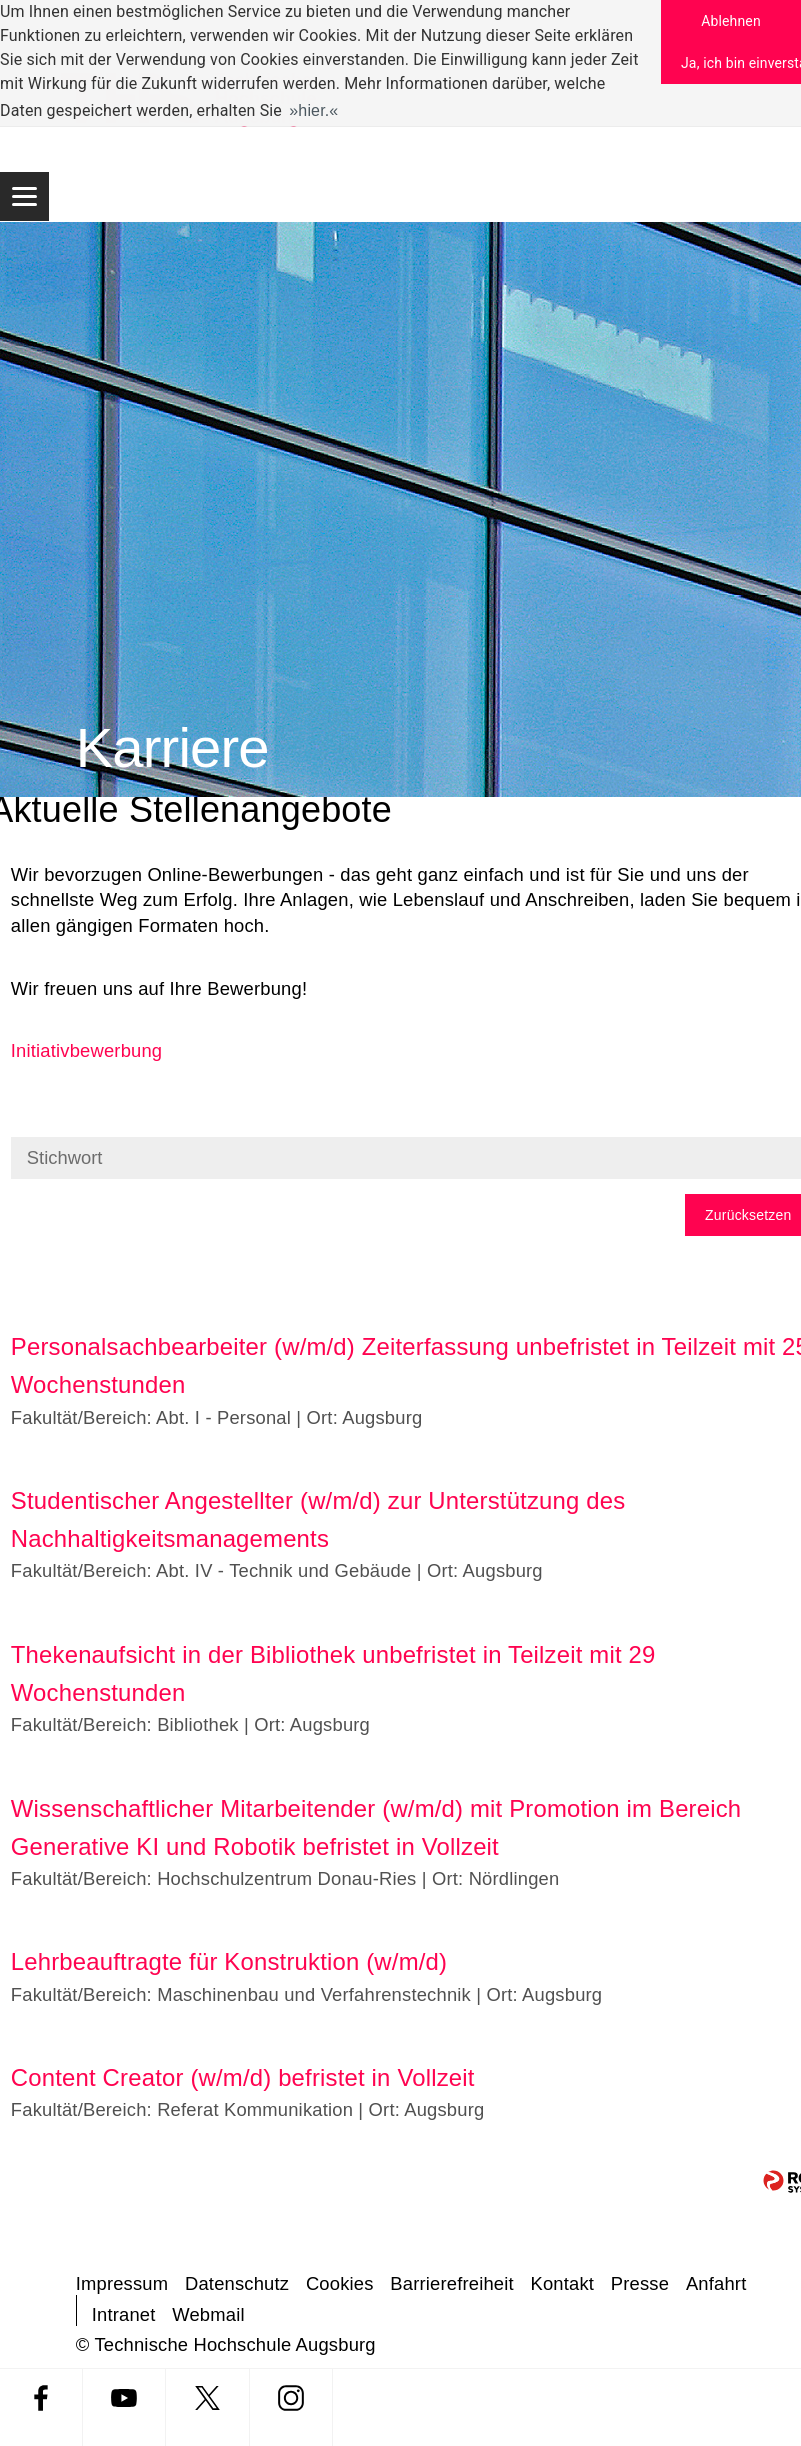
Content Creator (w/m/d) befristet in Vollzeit (243, 2077)
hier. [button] (313, 110)
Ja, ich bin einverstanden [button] (741, 63)
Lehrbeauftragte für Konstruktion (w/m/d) (229, 1961)
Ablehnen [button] (731, 21)
